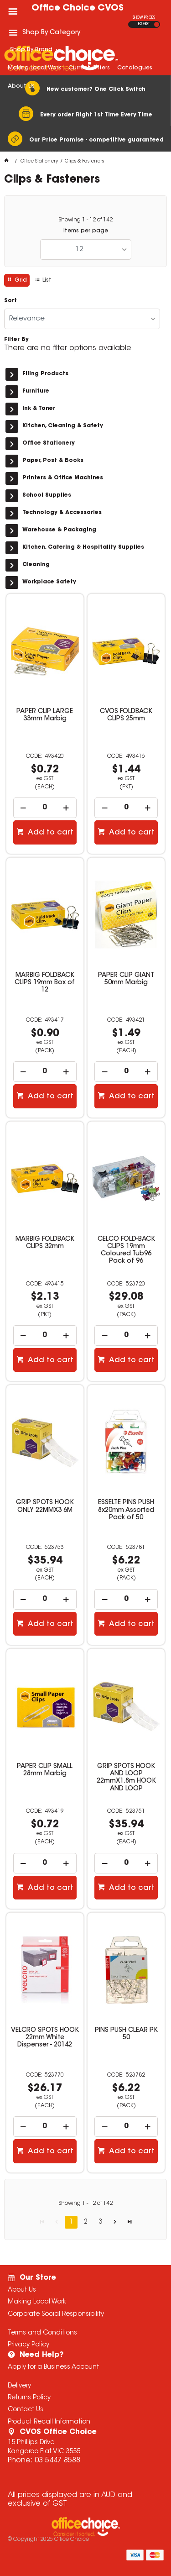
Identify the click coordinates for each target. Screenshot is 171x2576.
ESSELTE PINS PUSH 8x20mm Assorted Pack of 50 (126, 1510)
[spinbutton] (45, 808)
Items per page (85, 231)
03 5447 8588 (57, 2460)
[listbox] (85, 249)
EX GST (144, 24)
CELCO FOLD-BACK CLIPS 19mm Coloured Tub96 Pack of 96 (126, 1250)
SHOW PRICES (144, 18)
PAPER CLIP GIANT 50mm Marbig (126, 979)
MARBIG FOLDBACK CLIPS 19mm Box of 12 (45, 982)
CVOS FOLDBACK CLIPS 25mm (126, 715)
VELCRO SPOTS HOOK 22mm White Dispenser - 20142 (45, 2037)
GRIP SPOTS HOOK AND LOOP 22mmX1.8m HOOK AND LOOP (126, 1777)
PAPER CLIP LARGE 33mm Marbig (44, 715)
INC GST (156, 24)
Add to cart (49, 832)
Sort (10, 301)
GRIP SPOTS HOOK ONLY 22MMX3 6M (45, 1506)
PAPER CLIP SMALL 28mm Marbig (45, 1770)
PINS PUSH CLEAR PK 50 (126, 2034)
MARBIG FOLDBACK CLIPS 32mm (45, 1243)
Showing (85, 220)
